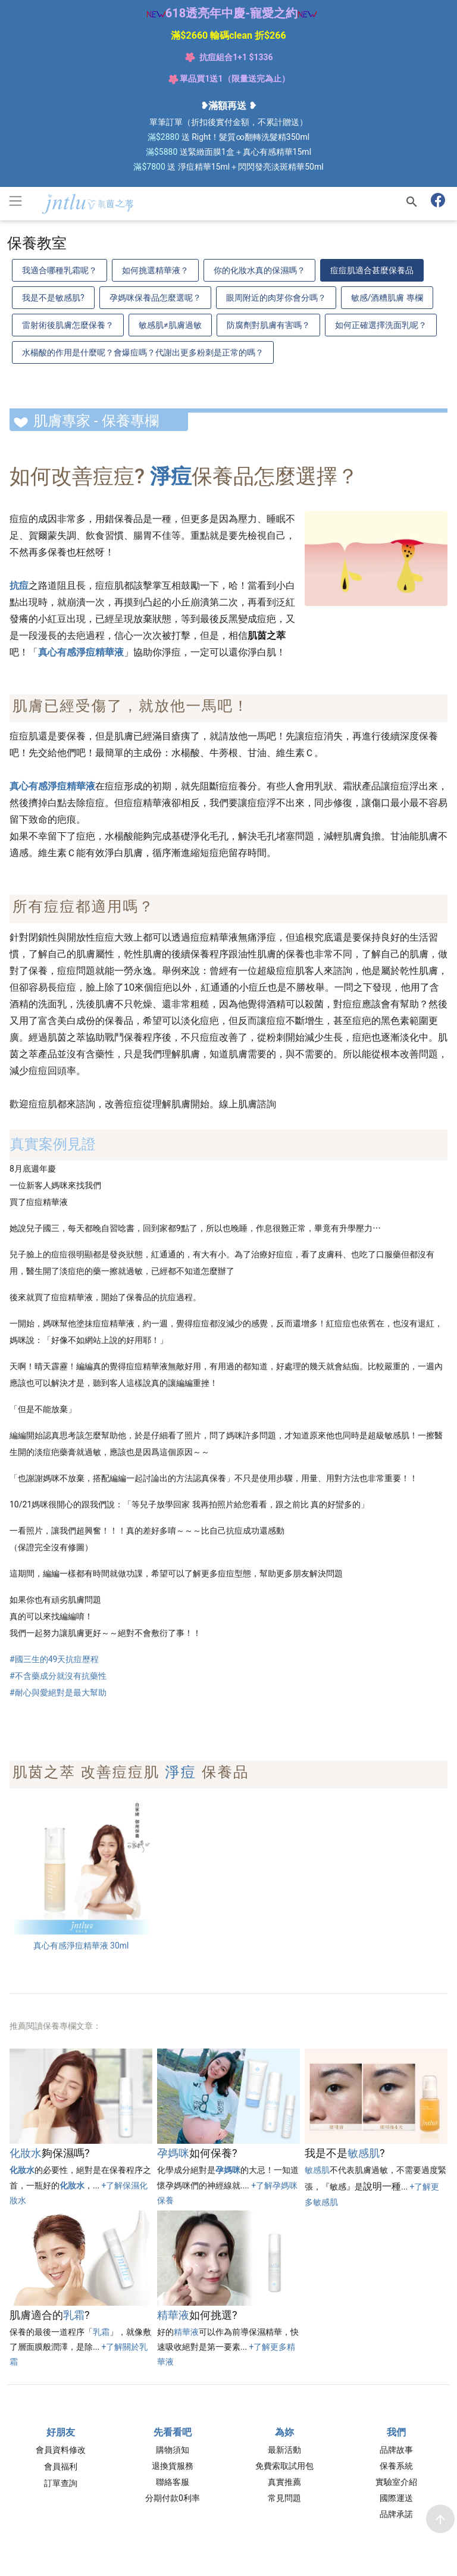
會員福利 (60, 2466)
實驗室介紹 (396, 2482)
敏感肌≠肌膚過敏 (170, 325)
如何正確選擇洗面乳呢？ (381, 325)
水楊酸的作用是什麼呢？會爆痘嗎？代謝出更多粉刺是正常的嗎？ (143, 352)
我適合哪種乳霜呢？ (59, 270)
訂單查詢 (60, 2483)
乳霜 (73, 2315)
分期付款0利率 (172, 2498)
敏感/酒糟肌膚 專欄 (387, 297)
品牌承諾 (396, 2514)
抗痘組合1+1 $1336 (236, 57)
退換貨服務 (172, 2466)
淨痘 (180, 1772)
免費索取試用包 (284, 2466)
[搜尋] (411, 202)
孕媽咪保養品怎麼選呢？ (155, 297)
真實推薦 (284, 2482)
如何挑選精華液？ (155, 270)
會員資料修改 (61, 2450)
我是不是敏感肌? (53, 297)
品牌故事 (396, 2450)
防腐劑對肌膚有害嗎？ (268, 325)
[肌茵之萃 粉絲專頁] (440, 202)
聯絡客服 (172, 2482)
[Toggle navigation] (15, 201)
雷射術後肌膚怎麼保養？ (68, 325)
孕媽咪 (173, 2153)
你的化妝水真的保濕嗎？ (259, 270)
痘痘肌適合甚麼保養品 (372, 270)
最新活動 (284, 2450)
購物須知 (172, 2450)
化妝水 (26, 2153)
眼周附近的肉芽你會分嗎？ (276, 297)
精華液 (173, 2315)
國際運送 (396, 2498)
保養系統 (396, 2466)
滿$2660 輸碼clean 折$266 (228, 35)
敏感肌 (364, 2153)
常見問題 (284, 2498)
